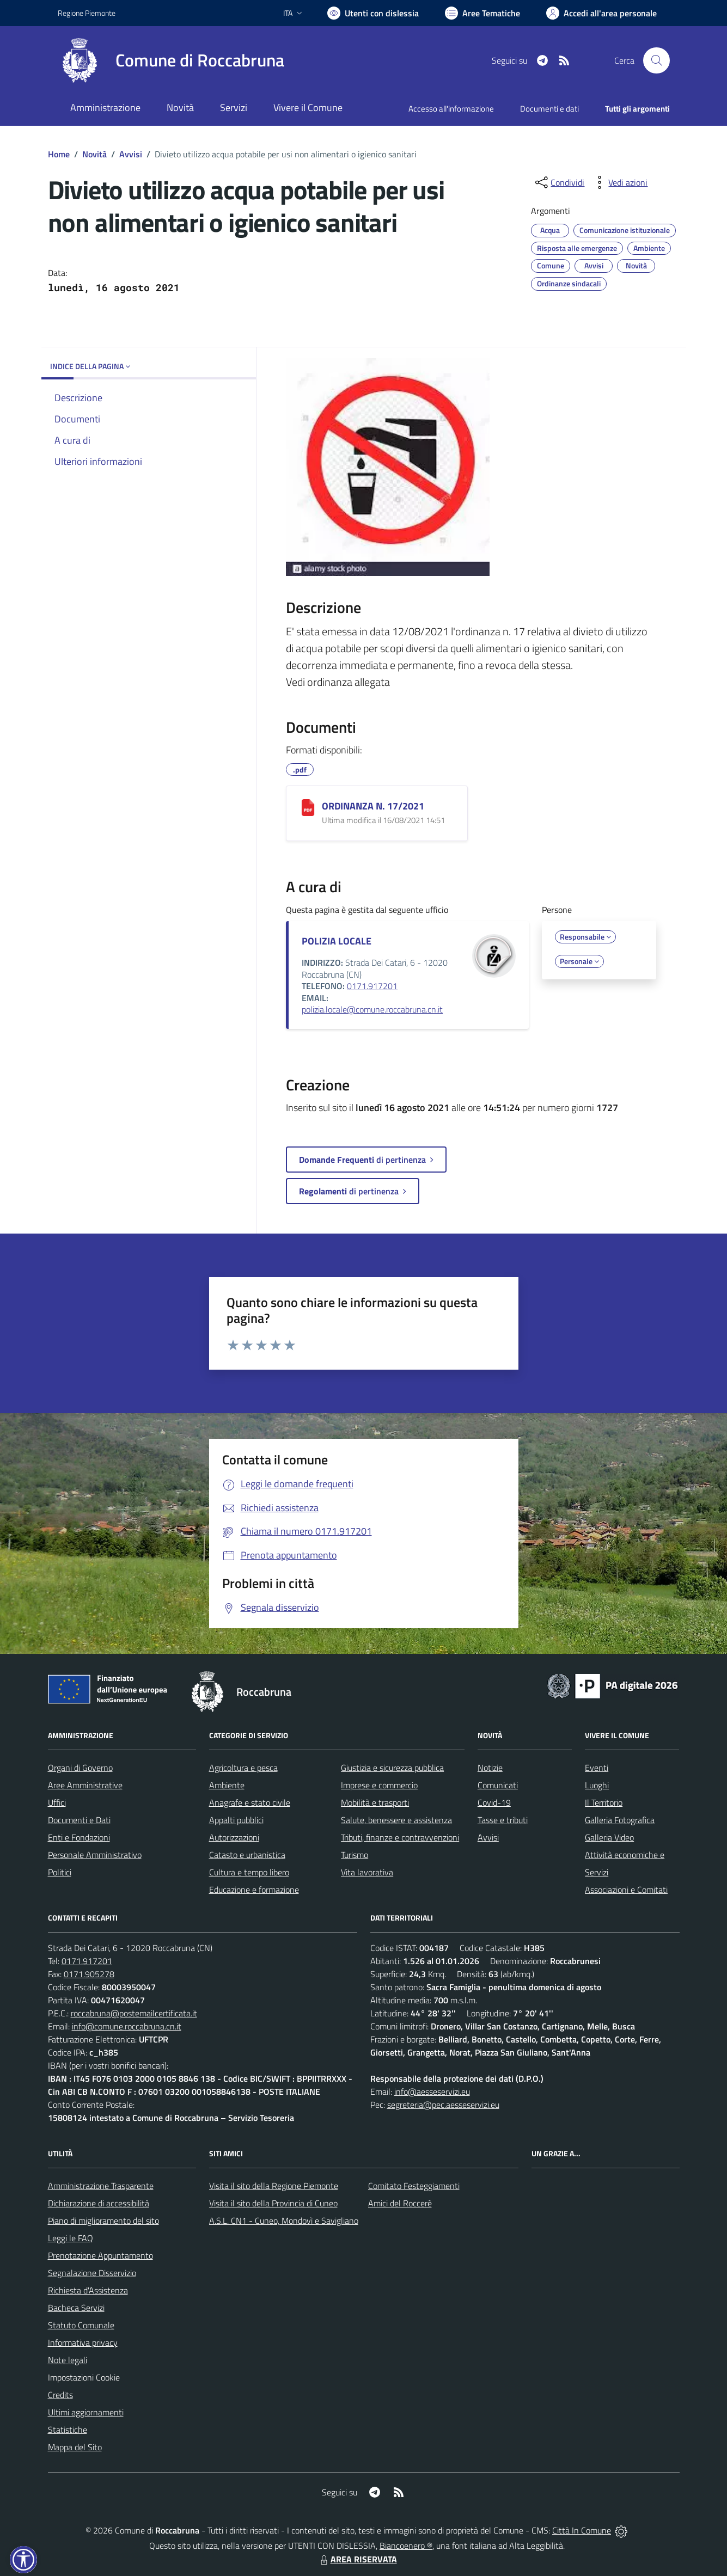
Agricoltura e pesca (243, 1767)
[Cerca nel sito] (656, 60)
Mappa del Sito (75, 2447)
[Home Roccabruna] (171, 60)
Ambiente (227, 1785)
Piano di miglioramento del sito (103, 2220)
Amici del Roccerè (400, 2203)
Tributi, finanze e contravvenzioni (400, 1837)
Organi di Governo (80, 1767)
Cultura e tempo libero (249, 1872)
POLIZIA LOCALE (336, 941)
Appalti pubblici (236, 1819)
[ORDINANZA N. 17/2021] (308, 807)
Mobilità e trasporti (375, 1802)
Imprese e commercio (379, 1785)
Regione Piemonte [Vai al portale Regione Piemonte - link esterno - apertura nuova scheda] (86, 13)
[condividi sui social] (559, 182)
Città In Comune (581, 2530)
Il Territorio (603, 1802)
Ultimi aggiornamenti (86, 2412)
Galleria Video (609, 1837)
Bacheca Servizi (76, 2307)
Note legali (67, 2359)
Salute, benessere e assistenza (396, 1819)
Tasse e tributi (503, 1819)
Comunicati (498, 1785)
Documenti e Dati (79, 1819)
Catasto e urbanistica (247, 1854)
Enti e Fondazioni (79, 1837)
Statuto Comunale (81, 2325)
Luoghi (597, 1785)
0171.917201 (372, 985)
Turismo (354, 1854)
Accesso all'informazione (451, 108)
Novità (94, 154)
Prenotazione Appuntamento (100, 2255)
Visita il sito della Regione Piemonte (273, 2185)
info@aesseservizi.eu (432, 2091)
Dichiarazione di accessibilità (98, 2203)
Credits (60, 2394)
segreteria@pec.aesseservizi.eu (443, 2104)
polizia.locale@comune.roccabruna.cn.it (372, 1009)
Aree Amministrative (85, 1785)
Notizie (490, 1767)
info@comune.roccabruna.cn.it (126, 2026)
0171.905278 (89, 1973)
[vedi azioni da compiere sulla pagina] (619, 182)
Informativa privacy (83, 2342)
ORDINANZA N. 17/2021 (373, 806)
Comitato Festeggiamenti (414, 2185)
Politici (59, 1872)
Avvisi (130, 154)
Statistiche (67, 2429)
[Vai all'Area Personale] (601, 13)
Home (59, 154)
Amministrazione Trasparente (101, 2185)
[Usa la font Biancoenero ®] (373, 13)
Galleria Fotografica (620, 1819)
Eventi (596, 1767)
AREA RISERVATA (357, 2559)
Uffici (57, 1802)
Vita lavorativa (367, 1872)
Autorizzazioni (234, 1837)
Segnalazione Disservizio (92, 2272)
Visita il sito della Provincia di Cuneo (273, 2203)
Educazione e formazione (254, 1889)
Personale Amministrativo (95, 1854)
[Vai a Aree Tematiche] (482, 13)
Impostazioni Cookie (84, 2377)
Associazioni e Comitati (626, 1889)
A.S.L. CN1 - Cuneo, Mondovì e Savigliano (283, 2220)
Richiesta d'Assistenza (88, 2290)
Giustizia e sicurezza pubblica (392, 1767)
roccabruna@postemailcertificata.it (134, 2013)
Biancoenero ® (406, 2545)
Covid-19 (494, 1802)
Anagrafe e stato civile (249, 1802)
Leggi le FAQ (70, 2237)
